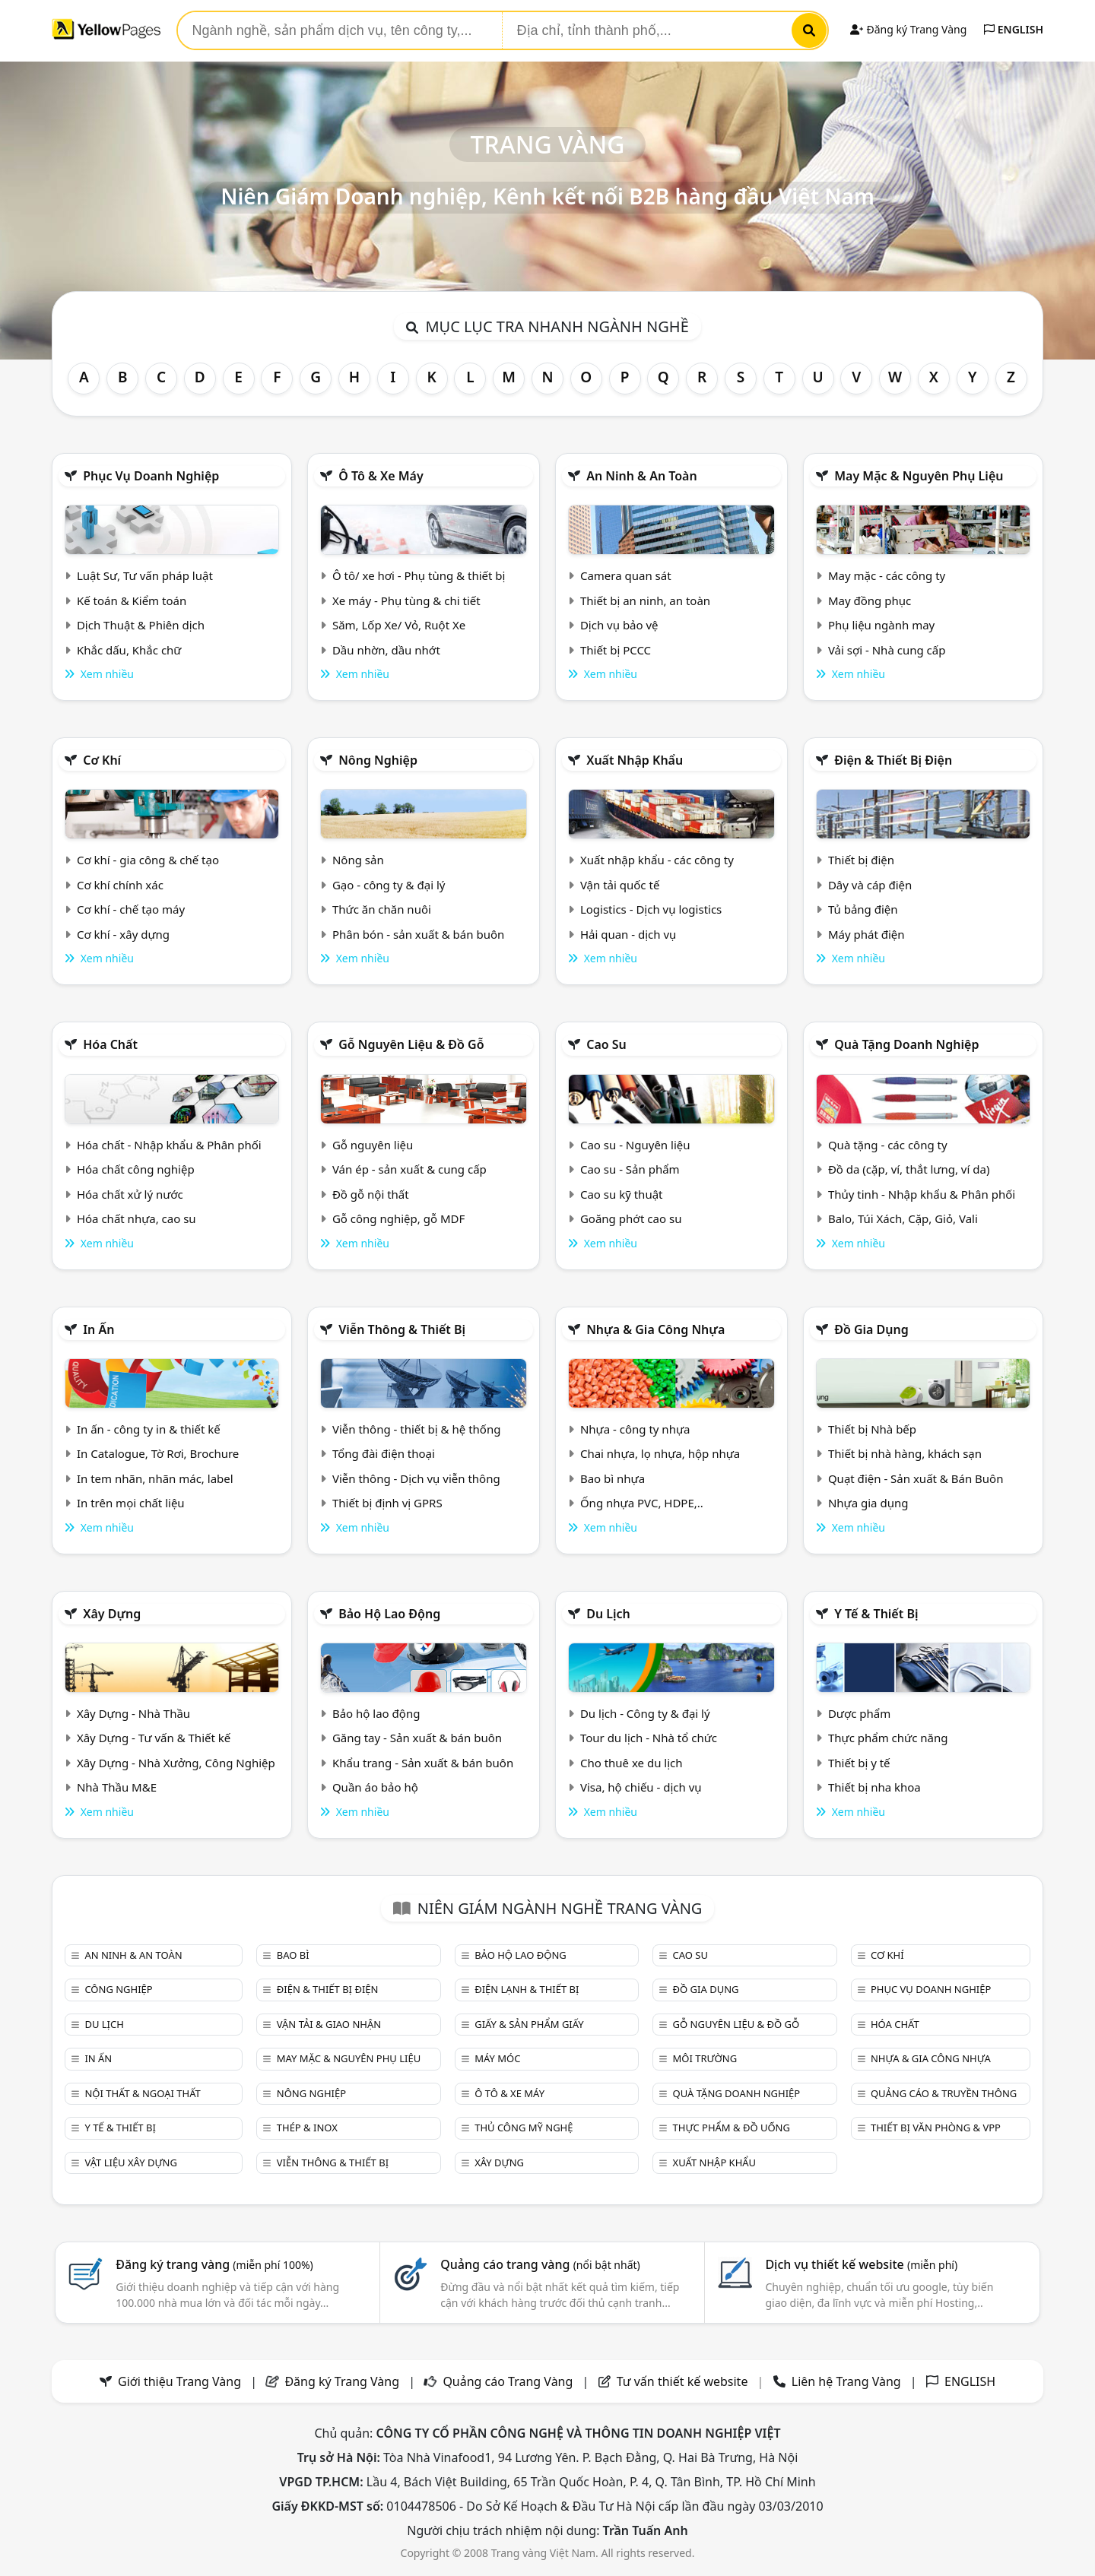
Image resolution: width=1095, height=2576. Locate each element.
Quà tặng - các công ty (887, 1144)
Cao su (606, 1044)
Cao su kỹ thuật (621, 1194)
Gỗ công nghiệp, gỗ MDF (398, 1218)
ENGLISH (1013, 29)
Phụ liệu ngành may (881, 624)
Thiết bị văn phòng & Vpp (936, 2127)
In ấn (98, 1329)
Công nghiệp (118, 1989)
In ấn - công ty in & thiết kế (149, 1429)
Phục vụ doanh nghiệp (151, 475)
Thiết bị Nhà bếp (872, 1429)
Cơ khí (102, 760)
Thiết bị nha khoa (874, 1787)
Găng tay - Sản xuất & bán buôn (417, 1737)
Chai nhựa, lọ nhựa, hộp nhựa (660, 1453)
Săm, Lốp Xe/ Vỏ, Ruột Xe (398, 624)
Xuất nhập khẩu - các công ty (657, 859)
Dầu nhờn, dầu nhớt (386, 649)
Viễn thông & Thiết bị (401, 1329)
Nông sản (358, 859)
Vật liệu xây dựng (130, 2162)
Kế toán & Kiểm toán (131, 600)
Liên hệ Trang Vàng (846, 2381)
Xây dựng (112, 1613)
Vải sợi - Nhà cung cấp (887, 649)
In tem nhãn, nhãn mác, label (155, 1478)
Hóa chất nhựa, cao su (136, 1218)
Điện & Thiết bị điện (893, 760)
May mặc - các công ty (886, 575)
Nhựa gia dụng (868, 1502)
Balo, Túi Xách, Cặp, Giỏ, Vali (903, 1218)
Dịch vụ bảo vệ (619, 624)
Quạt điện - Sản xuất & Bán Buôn (916, 1478)
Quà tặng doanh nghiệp (906, 1044)
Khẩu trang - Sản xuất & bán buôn (422, 1762)
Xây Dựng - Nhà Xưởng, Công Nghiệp (176, 1762)
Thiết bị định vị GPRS (387, 1502)
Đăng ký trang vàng (214, 2264)
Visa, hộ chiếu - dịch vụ (641, 1787)
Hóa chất (110, 1044)
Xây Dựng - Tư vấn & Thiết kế (153, 1737)
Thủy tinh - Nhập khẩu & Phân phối (921, 1194)
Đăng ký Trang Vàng (908, 29)
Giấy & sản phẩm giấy (528, 2024)
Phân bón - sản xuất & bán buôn (418, 934)
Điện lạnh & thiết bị (526, 1989)
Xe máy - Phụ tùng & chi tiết (406, 600)
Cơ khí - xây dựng (123, 934)
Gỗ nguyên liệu (372, 1144)
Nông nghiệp (377, 760)
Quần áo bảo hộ (375, 1787)
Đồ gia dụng (871, 1329)
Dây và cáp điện (870, 884)
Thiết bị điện (861, 859)
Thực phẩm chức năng (888, 1737)
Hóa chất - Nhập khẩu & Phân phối (169, 1144)
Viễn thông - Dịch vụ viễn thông (416, 1478)
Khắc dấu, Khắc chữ (129, 649)
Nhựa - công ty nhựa (635, 1429)
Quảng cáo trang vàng (540, 2264)
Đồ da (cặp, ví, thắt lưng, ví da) (908, 1169)
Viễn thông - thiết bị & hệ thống (416, 1429)
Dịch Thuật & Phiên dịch (141, 624)
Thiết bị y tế (859, 1762)
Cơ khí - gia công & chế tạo (148, 859)
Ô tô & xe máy (381, 475)
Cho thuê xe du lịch (631, 1762)
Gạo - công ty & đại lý (389, 884)
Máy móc (497, 2058)
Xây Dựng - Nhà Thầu (133, 1713)
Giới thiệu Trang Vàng (179, 2381)
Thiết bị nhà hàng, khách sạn (905, 1453)
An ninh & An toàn (641, 475)
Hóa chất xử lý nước (130, 1194)
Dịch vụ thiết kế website (861, 2264)
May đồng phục (869, 600)
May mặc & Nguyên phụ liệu (918, 475)
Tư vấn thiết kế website (684, 2381)
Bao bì (293, 1955)
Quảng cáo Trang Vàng (508, 2381)
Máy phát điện (866, 934)
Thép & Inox (307, 2127)
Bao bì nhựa (612, 1478)
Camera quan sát (625, 575)
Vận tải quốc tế (619, 884)
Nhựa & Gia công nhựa (655, 1329)
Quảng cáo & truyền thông (944, 2093)
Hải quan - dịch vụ (628, 934)
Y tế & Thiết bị (876, 1613)
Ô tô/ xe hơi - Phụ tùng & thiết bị (419, 575)
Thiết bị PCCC (615, 649)
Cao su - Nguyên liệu (635, 1144)
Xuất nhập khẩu (634, 760)
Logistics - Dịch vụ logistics (651, 909)
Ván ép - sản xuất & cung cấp (409, 1169)
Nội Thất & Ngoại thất (142, 2093)
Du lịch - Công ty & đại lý (645, 1713)
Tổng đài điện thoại (383, 1453)
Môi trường (705, 2058)
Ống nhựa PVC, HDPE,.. (641, 1502)
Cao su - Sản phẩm (630, 1169)
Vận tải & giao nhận (329, 2024)
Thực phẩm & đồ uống (731, 2127)
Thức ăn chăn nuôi (381, 909)
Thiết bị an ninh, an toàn (645, 600)
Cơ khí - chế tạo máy (131, 909)
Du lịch (608, 1613)
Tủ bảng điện (863, 909)
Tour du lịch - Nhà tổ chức (648, 1737)
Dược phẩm (859, 1713)
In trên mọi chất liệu (131, 1502)
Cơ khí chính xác (120, 884)
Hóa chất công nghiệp (136, 1169)
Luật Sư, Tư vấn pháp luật (145, 575)
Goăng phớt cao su (631, 1218)
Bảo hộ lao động (389, 1613)
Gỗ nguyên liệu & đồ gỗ (411, 1044)
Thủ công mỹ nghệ (523, 2127)
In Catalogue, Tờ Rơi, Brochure (158, 1453)
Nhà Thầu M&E (117, 1787)
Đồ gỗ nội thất (370, 1194)
